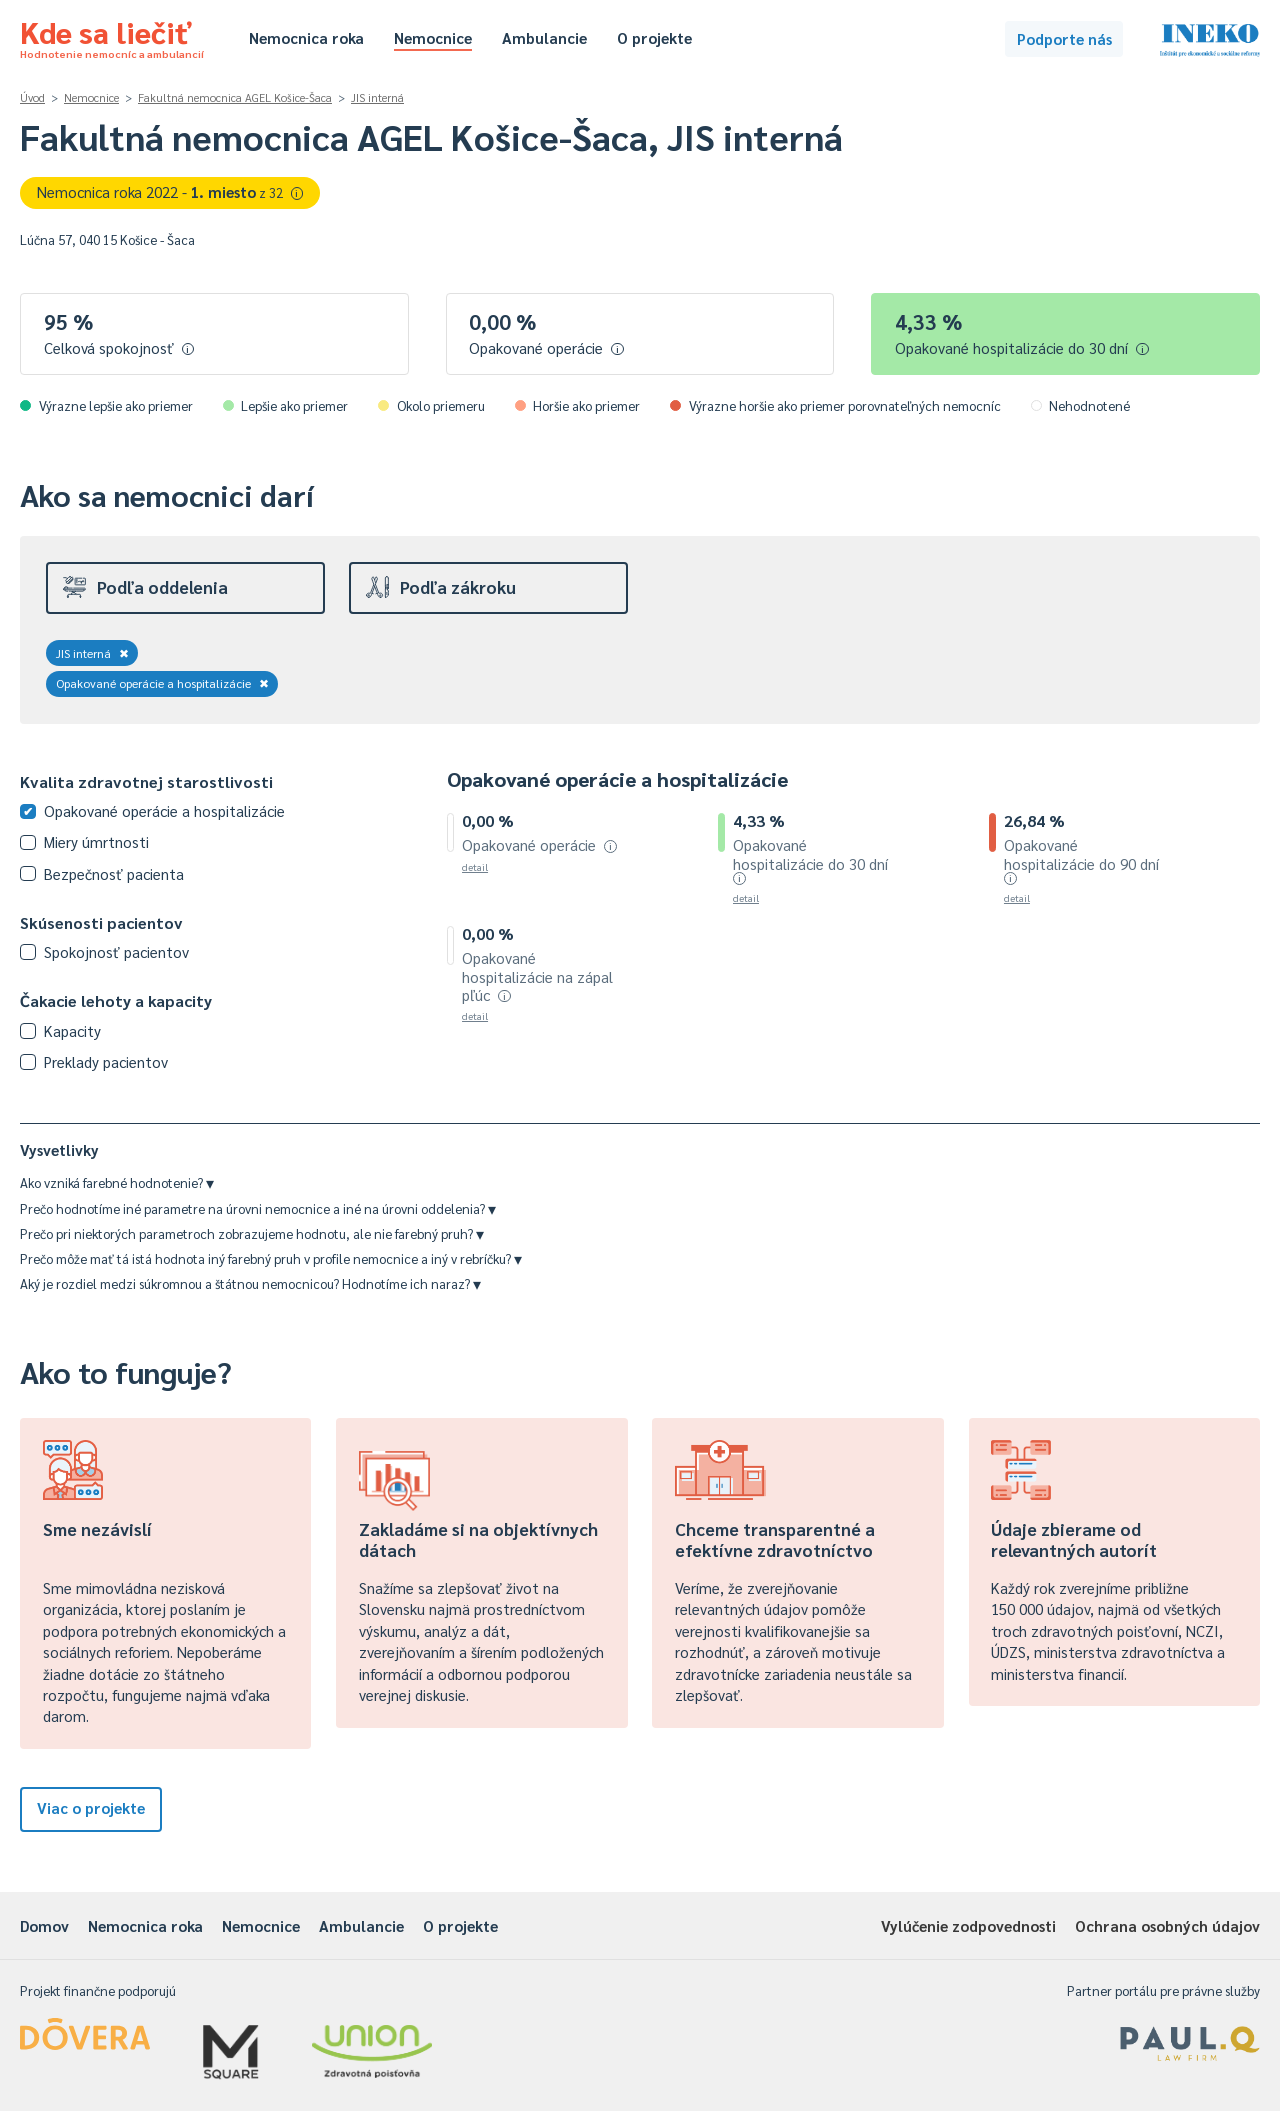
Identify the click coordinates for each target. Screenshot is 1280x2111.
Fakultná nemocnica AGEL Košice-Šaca (235, 97)
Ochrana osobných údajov (1167, 1925)
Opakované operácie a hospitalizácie (162, 683)
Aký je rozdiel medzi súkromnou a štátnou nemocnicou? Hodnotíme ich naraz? (250, 1283)
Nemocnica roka (306, 37)
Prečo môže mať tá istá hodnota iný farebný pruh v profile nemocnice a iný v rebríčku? (271, 1258)
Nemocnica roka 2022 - (170, 191)
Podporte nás (1064, 38)
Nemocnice (433, 37)
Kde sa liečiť (112, 36)
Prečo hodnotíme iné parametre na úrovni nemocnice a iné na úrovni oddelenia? (258, 1208)
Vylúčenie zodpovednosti (968, 1925)
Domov (44, 1925)
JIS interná (377, 97)
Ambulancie (544, 37)
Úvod (32, 97)
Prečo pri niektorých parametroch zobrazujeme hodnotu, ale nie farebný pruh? (252, 1233)
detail (475, 866)
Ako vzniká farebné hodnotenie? (117, 1182)
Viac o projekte (91, 1807)
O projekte (654, 37)
